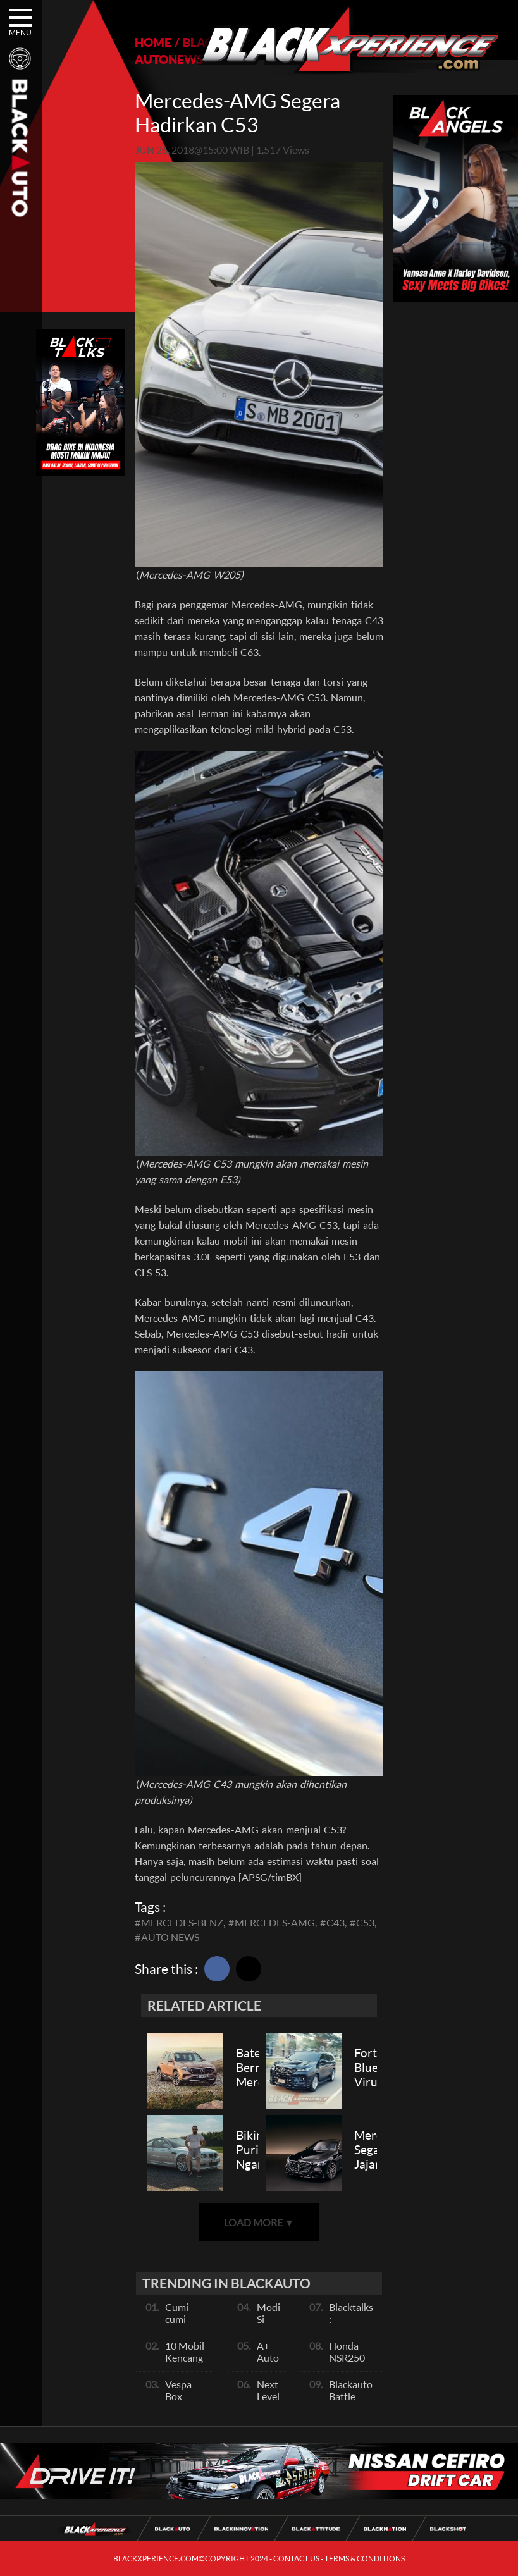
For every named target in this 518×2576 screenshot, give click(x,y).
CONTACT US (296, 2558)
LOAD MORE (259, 2222)
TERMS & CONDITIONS (364, 2558)
